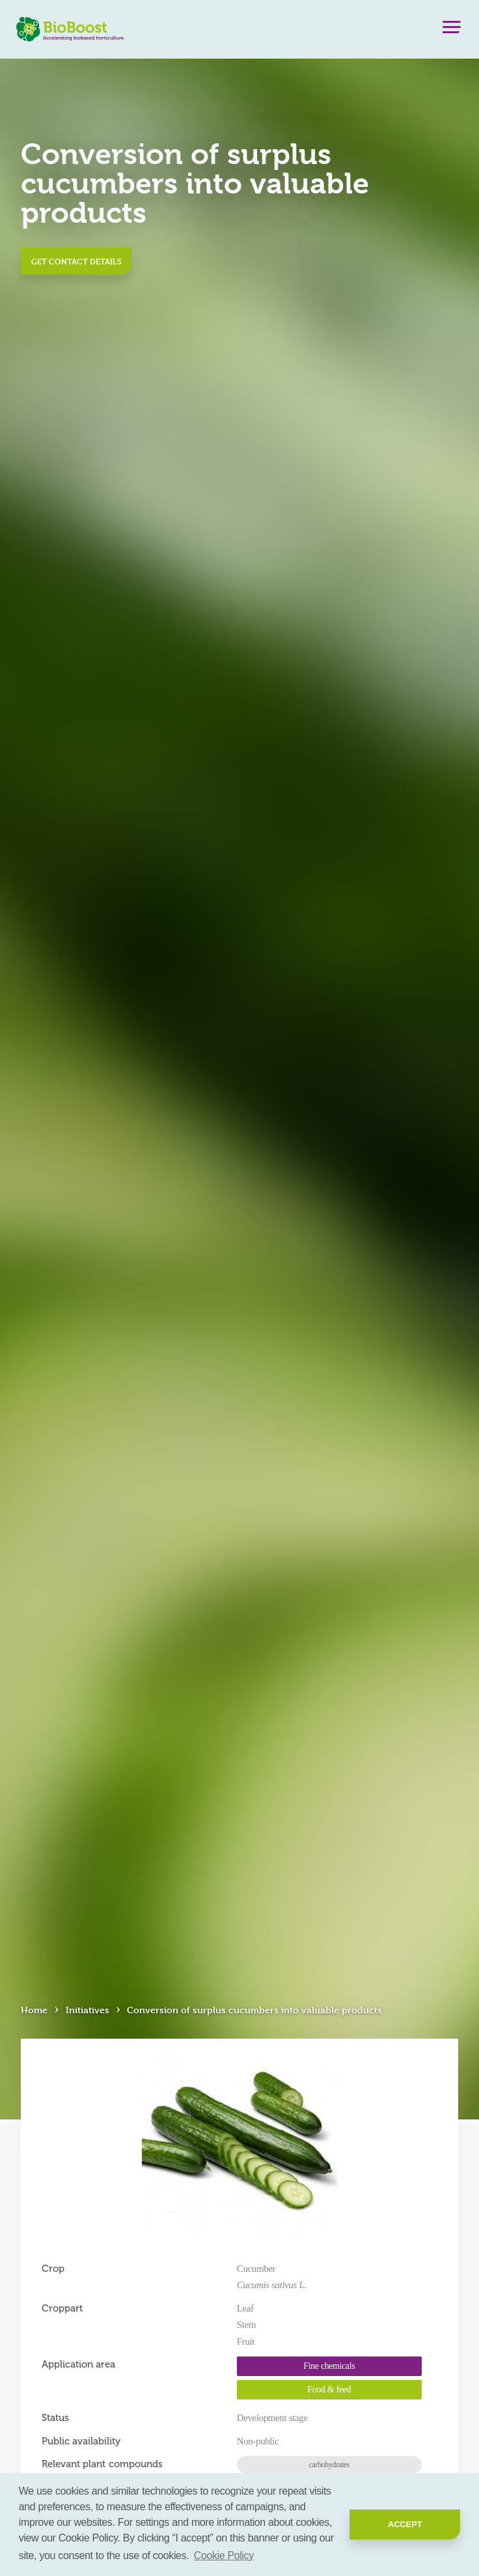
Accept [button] (405, 2524)
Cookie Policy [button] (224, 2555)
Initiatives (87, 2009)
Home (34, 2009)
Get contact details (76, 261)
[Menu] (451, 30)
